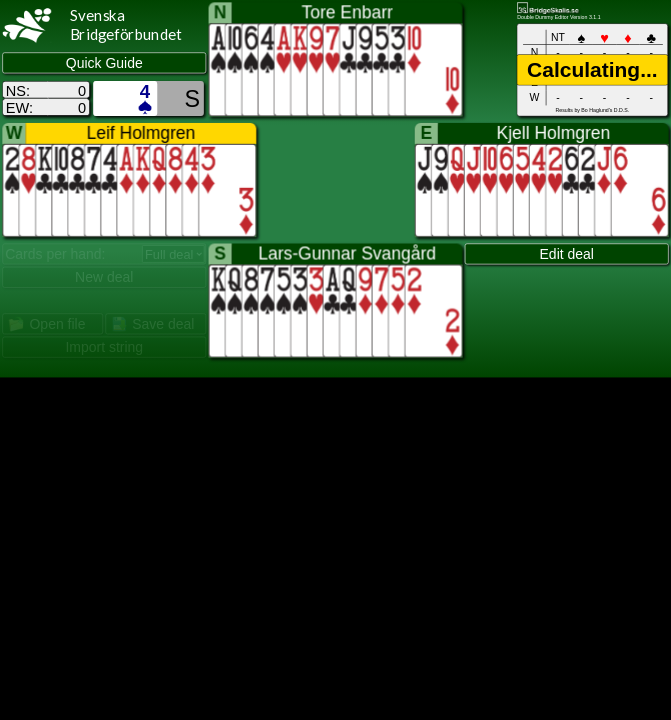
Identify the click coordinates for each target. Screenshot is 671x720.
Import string (104, 348)
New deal (104, 278)
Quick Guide (104, 63)
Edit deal (567, 254)
